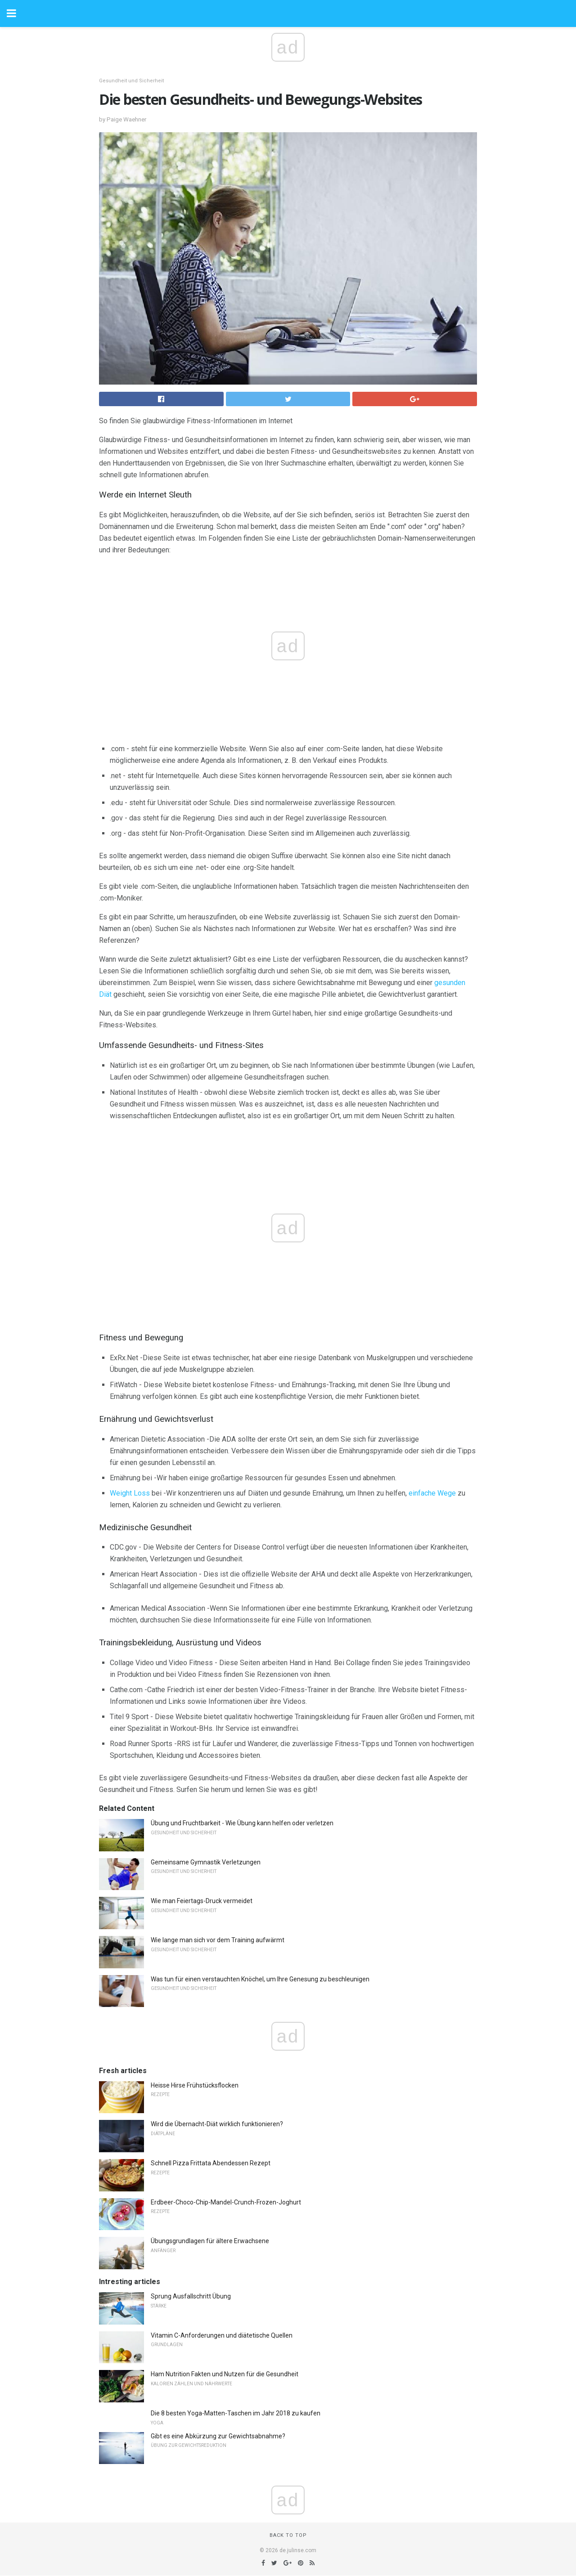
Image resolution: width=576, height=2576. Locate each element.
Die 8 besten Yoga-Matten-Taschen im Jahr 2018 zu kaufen (235, 2413)
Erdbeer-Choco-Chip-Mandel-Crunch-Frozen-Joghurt (226, 2202)
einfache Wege (432, 1493)
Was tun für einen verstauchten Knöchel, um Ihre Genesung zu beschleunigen (260, 1979)
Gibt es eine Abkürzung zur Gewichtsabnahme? (218, 2436)
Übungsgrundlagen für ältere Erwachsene (210, 2240)
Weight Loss (130, 1493)
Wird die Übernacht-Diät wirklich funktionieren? (217, 2124)
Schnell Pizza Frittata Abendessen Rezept (210, 2163)
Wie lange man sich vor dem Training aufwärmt (217, 1940)
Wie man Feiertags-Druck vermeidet (201, 1900)
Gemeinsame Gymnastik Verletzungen (206, 1862)
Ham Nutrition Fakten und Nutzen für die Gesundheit (224, 2374)
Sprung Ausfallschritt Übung (191, 2296)
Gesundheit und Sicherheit (131, 81)
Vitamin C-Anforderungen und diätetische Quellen (221, 2335)
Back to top (288, 2535)
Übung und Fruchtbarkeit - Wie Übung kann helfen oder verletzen (242, 1823)
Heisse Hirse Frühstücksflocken (194, 2085)
